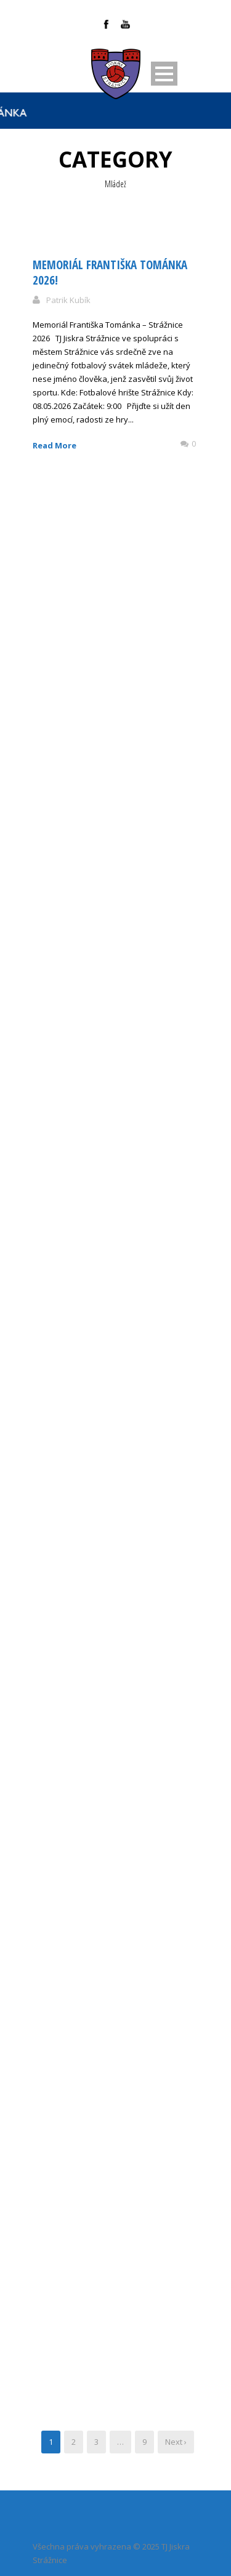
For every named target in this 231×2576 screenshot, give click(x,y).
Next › (176, 2441)
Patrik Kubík (68, 300)
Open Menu (164, 74)
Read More (54, 445)
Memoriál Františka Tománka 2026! (110, 272)
